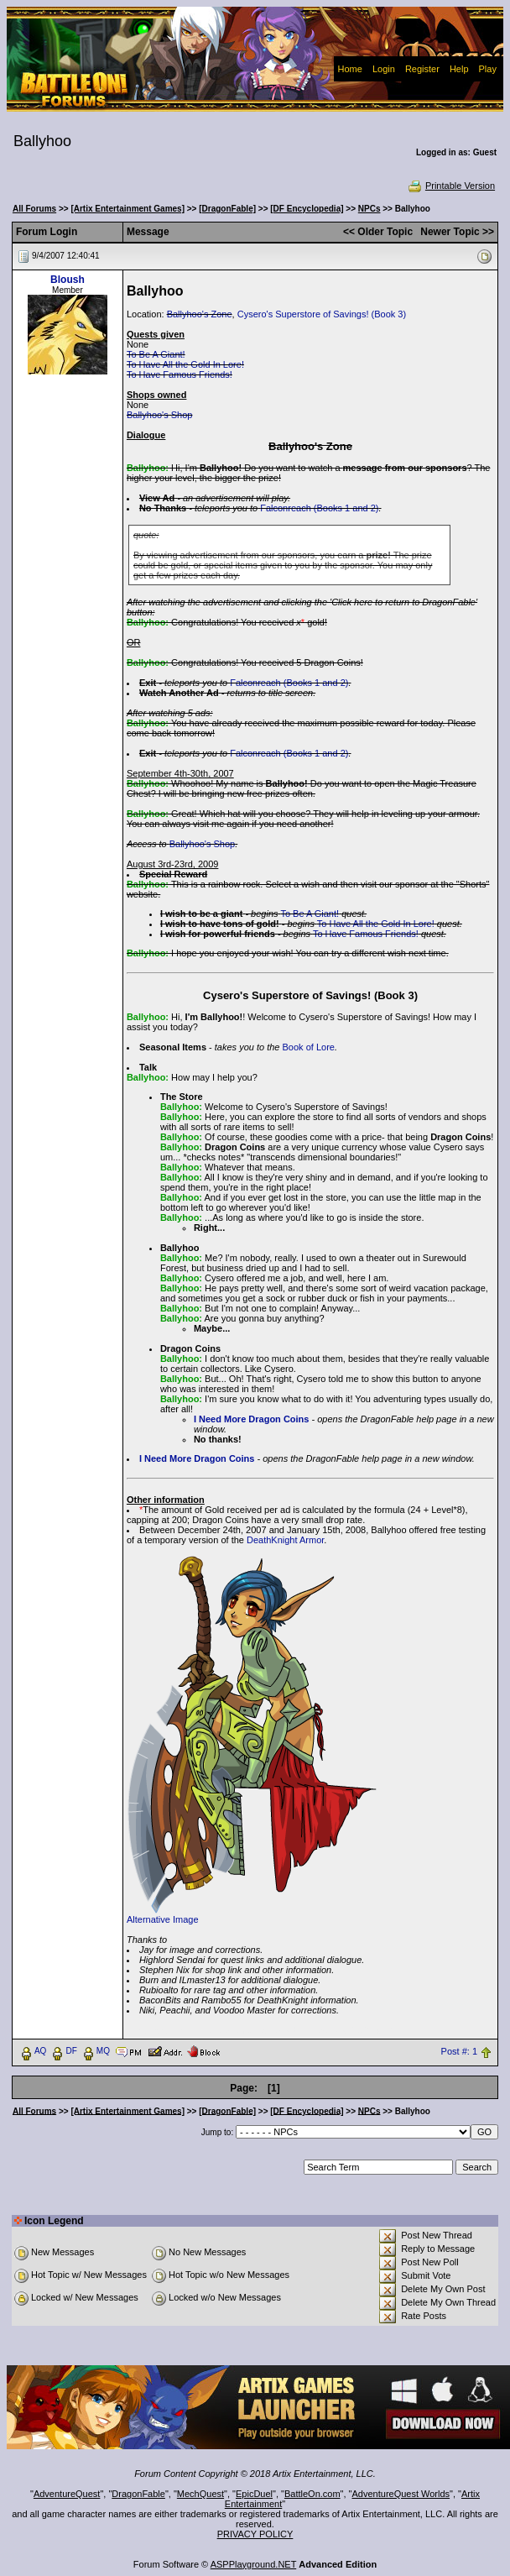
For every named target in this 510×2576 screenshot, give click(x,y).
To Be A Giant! (156, 354)
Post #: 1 (459, 2051)
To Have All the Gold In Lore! (185, 364)
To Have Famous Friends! (179, 374)
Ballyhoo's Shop (160, 415)
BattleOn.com (312, 2494)
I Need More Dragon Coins (252, 1419)
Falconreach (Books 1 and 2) (319, 508)
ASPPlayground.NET (254, 2564)
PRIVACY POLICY (255, 2534)
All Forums (34, 208)
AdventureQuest (67, 2494)
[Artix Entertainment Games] (127, 208)
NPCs (369, 208)
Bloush (67, 279)
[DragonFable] (227, 208)
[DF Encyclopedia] (306, 208)
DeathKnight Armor (285, 1540)
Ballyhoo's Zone (199, 314)
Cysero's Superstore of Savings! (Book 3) (321, 314)
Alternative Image (163, 1919)
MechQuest (200, 2494)
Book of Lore (309, 1047)
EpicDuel (254, 2494)
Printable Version (451, 186)
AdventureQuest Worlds (401, 2494)
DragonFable (138, 2494)
